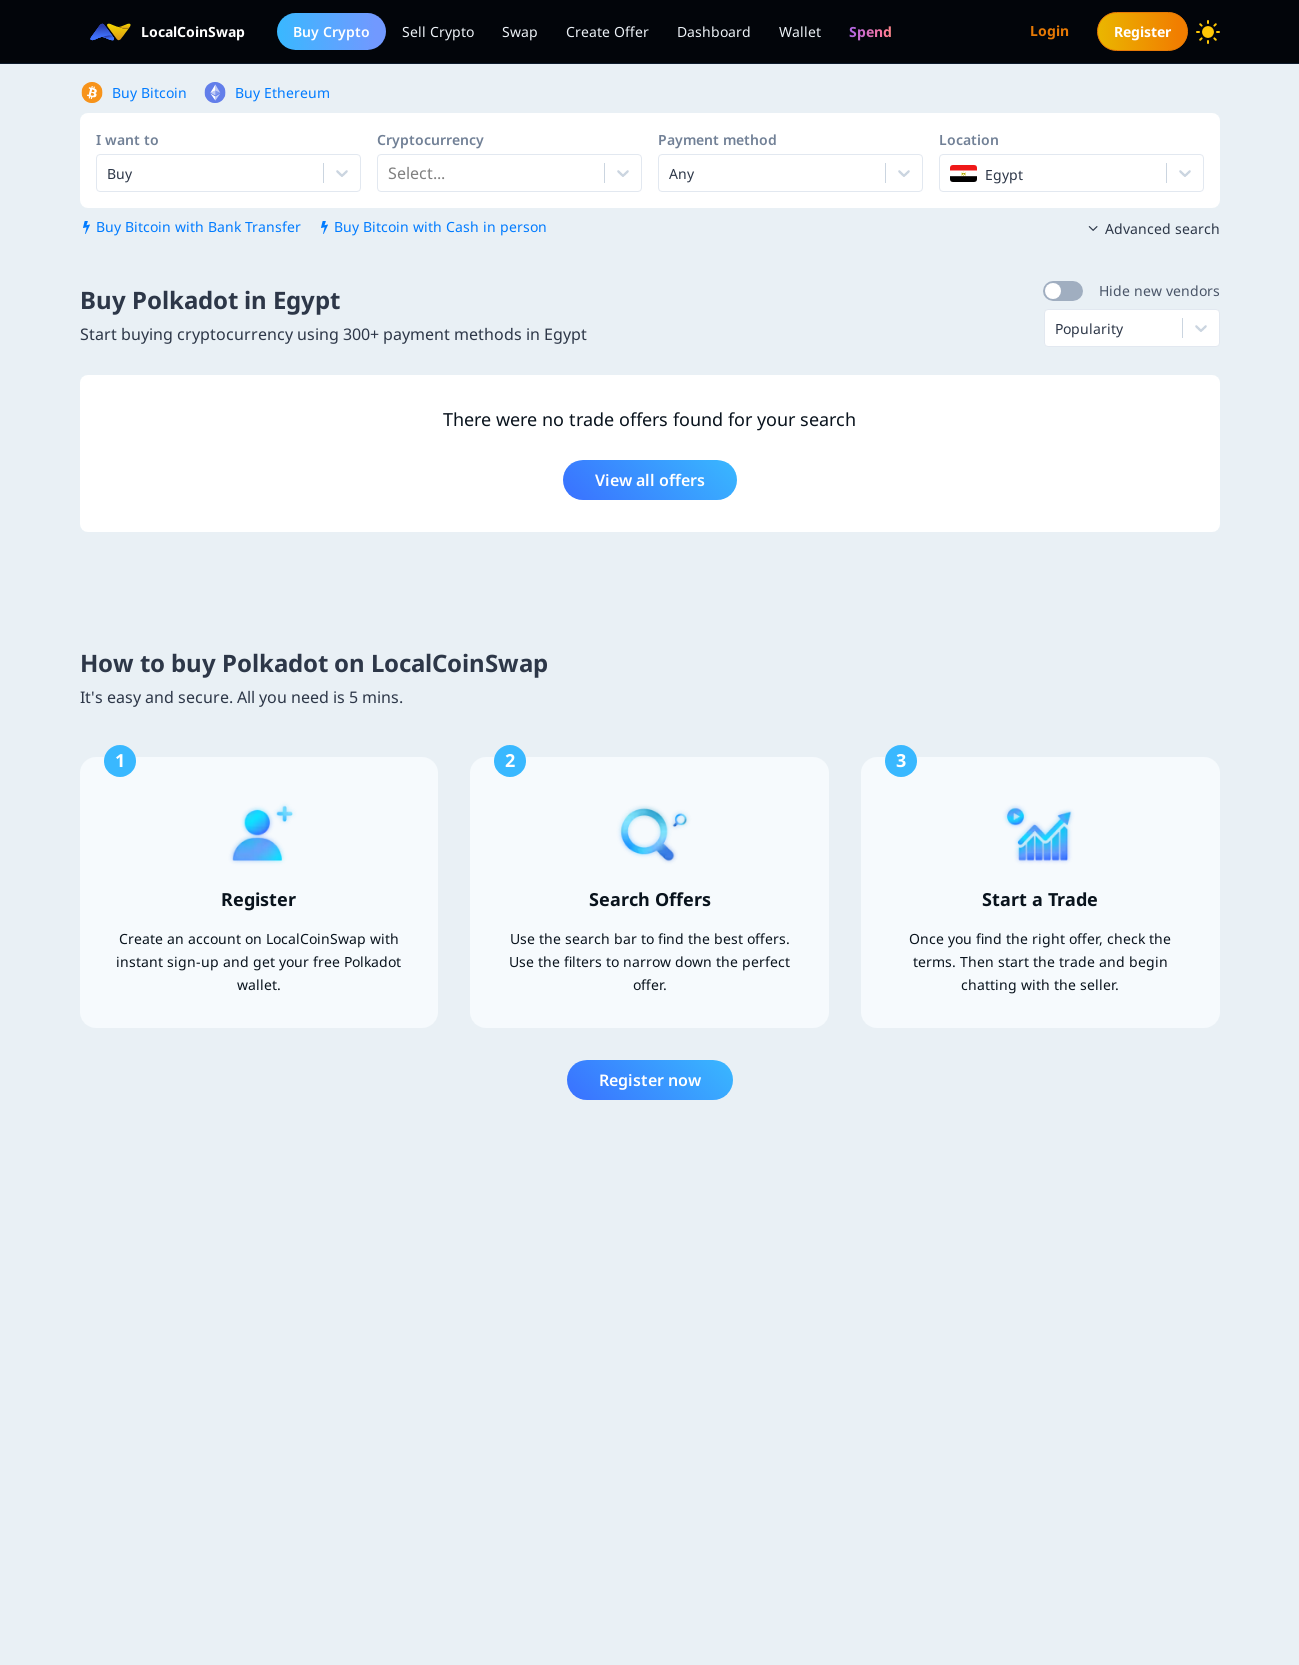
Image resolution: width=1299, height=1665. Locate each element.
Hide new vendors (1159, 290)
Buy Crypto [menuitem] (331, 31)
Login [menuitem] (1049, 30)
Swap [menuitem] (520, 31)
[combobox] (390, 173)
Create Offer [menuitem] (607, 31)
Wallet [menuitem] (800, 31)
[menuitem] (870, 31)
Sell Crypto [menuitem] (438, 31)
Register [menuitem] (1142, 31)
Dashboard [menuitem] (714, 31)
